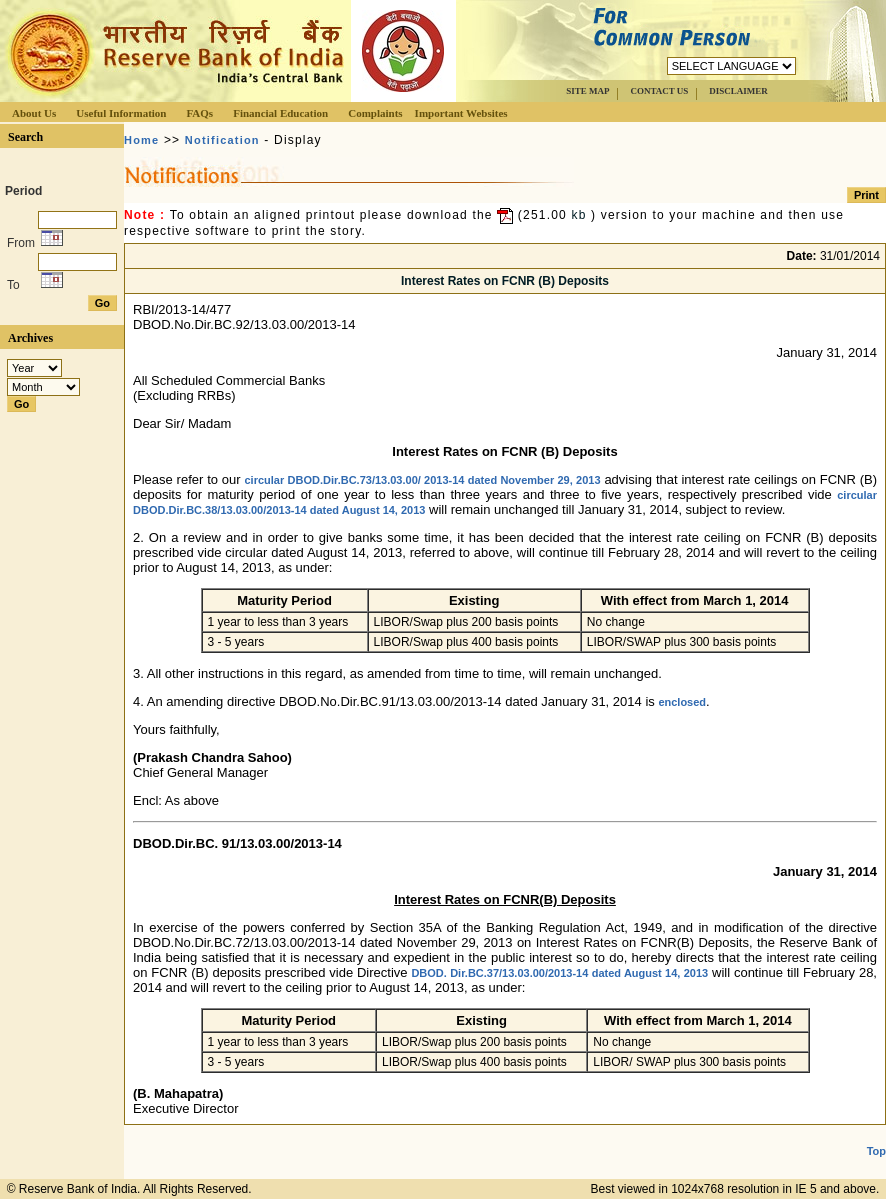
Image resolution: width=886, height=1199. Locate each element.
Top (876, 1151)
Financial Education (280, 113)
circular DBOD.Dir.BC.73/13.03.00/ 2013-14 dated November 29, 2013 (423, 480)
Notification (222, 140)
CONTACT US (659, 91)
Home (141, 140)
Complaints (375, 113)
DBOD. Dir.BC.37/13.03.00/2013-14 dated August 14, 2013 (559, 973)
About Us (34, 113)
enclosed (682, 702)
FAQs (199, 113)
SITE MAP (587, 91)
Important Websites (461, 113)
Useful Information (121, 113)
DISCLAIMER (738, 91)
